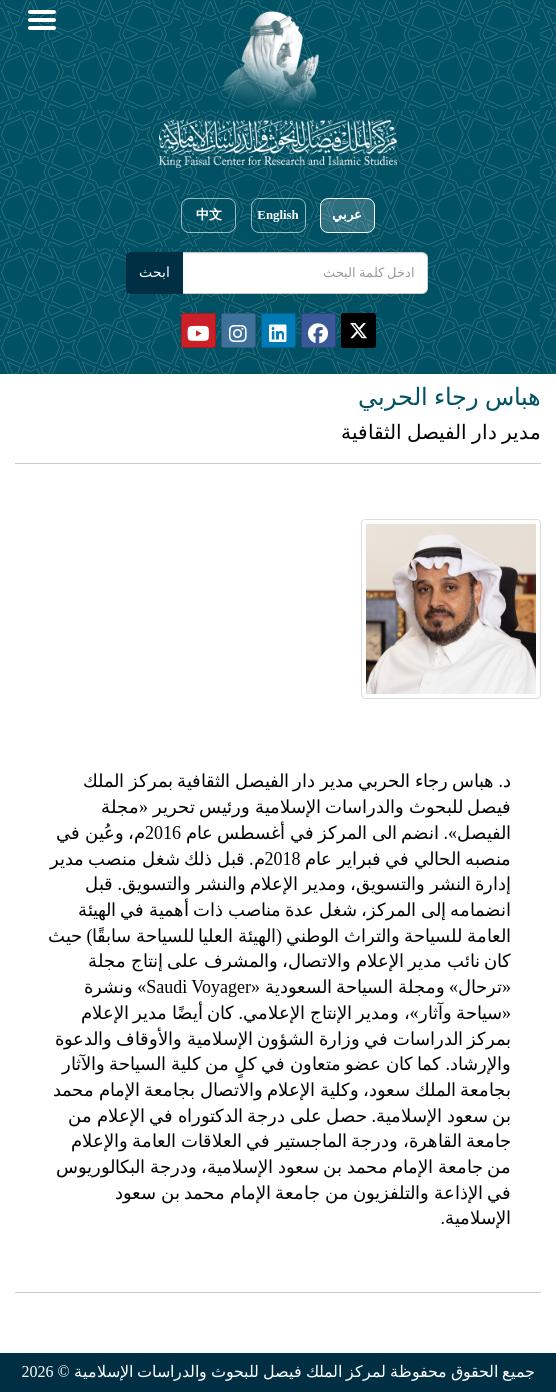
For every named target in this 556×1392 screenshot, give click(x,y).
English (277, 215)
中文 (209, 215)
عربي (347, 215)
